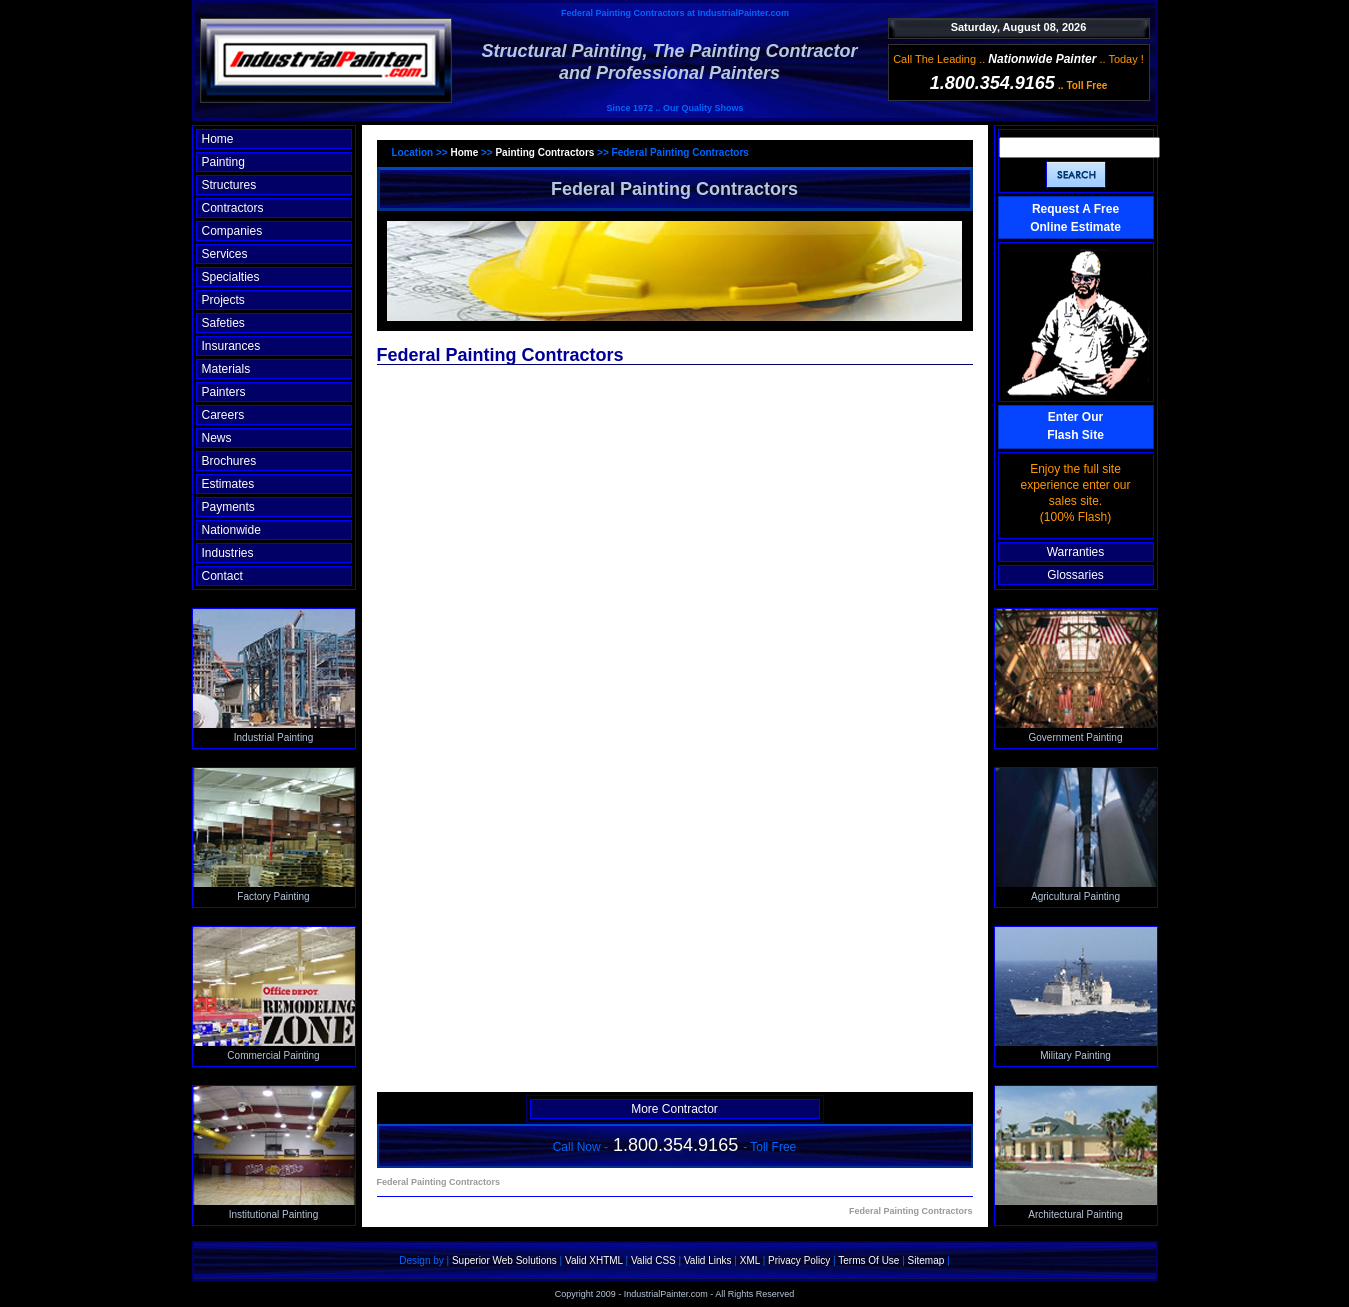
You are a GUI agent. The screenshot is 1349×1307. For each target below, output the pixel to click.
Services (225, 254)
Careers (223, 415)
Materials (226, 369)
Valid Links (708, 1260)
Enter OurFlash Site (1075, 426)
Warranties (1076, 552)
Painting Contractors (544, 152)
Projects (223, 300)
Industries (228, 553)
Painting (223, 162)
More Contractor (674, 1109)
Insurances (231, 346)
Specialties (231, 277)
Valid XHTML (594, 1260)
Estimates (228, 484)
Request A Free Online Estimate (1075, 218)
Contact (222, 576)
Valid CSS (653, 1260)
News (217, 438)
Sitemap (926, 1260)
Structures (229, 185)
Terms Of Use (868, 1260)
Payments (228, 507)
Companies (232, 231)
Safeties (223, 323)
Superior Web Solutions (504, 1260)
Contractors (233, 208)
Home (218, 139)
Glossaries (1075, 575)
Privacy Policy (799, 1260)
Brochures (229, 461)
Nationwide (231, 530)
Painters (224, 392)
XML (750, 1260)
